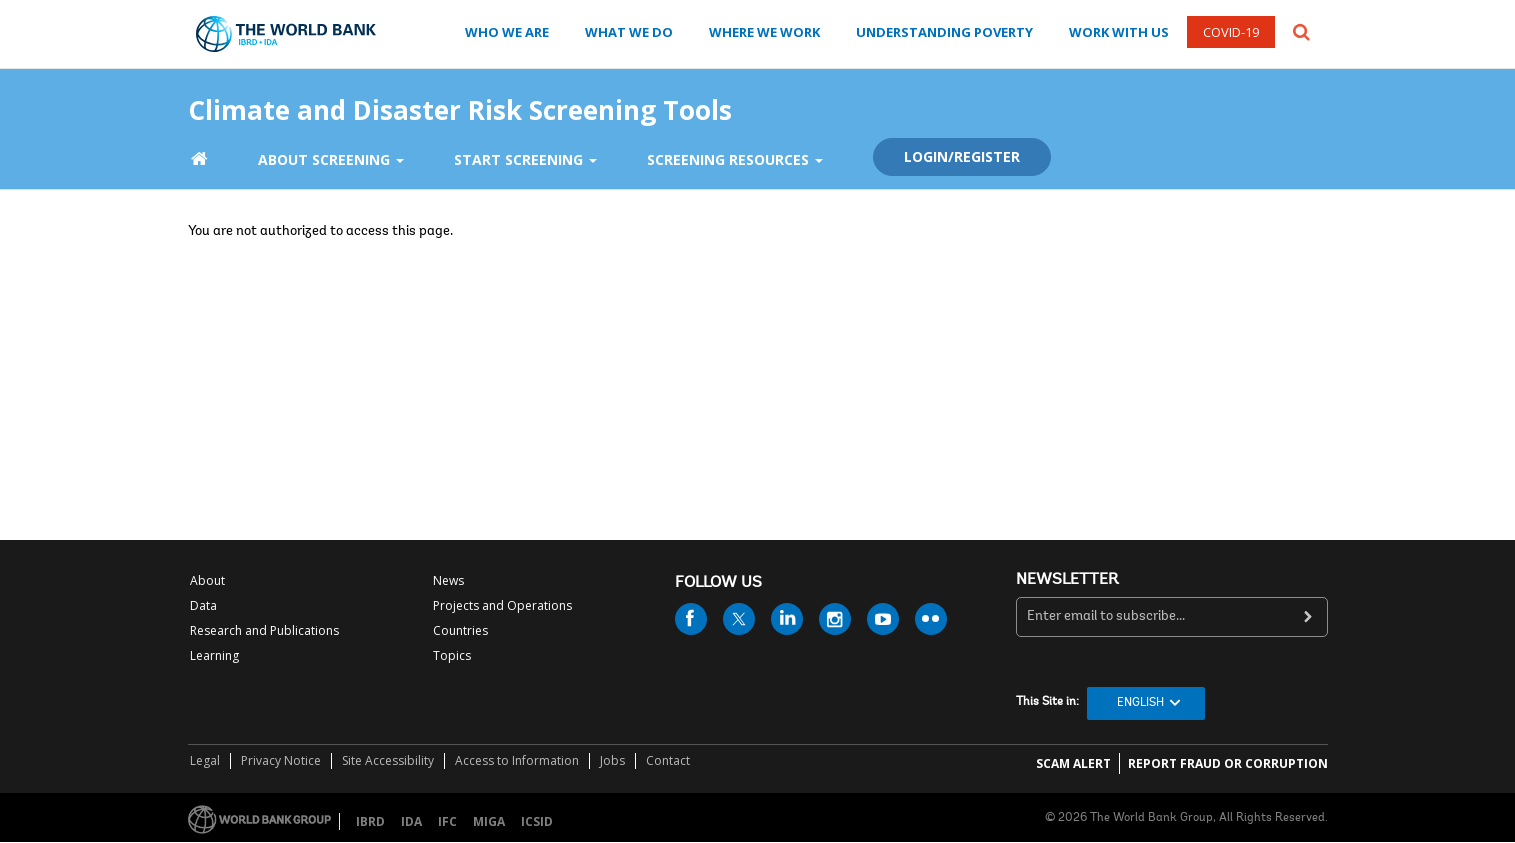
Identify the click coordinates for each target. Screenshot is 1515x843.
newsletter (1067, 580)
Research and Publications (264, 630)
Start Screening (525, 159)
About (207, 580)
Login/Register (962, 156)
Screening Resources (735, 159)
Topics (452, 655)
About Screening (331, 159)
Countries (460, 630)
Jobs (612, 760)
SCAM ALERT (1073, 763)
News (448, 580)
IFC (447, 821)
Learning (214, 655)
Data (203, 605)
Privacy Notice (281, 760)
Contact (668, 760)
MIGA (489, 821)
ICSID (537, 821)
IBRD (370, 821)
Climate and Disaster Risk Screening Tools (460, 105)
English (1140, 703)
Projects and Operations (502, 605)
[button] (1301, 30)
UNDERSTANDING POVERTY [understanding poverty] (944, 32)
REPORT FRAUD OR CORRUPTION (1228, 763)
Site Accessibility (388, 760)
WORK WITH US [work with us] (1119, 32)
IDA (411, 821)
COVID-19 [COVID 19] (1231, 32)
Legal (205, 760)
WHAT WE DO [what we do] (629, 32)
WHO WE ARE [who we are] (507, 32)
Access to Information (517, 760)
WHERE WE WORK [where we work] (764, 32)
